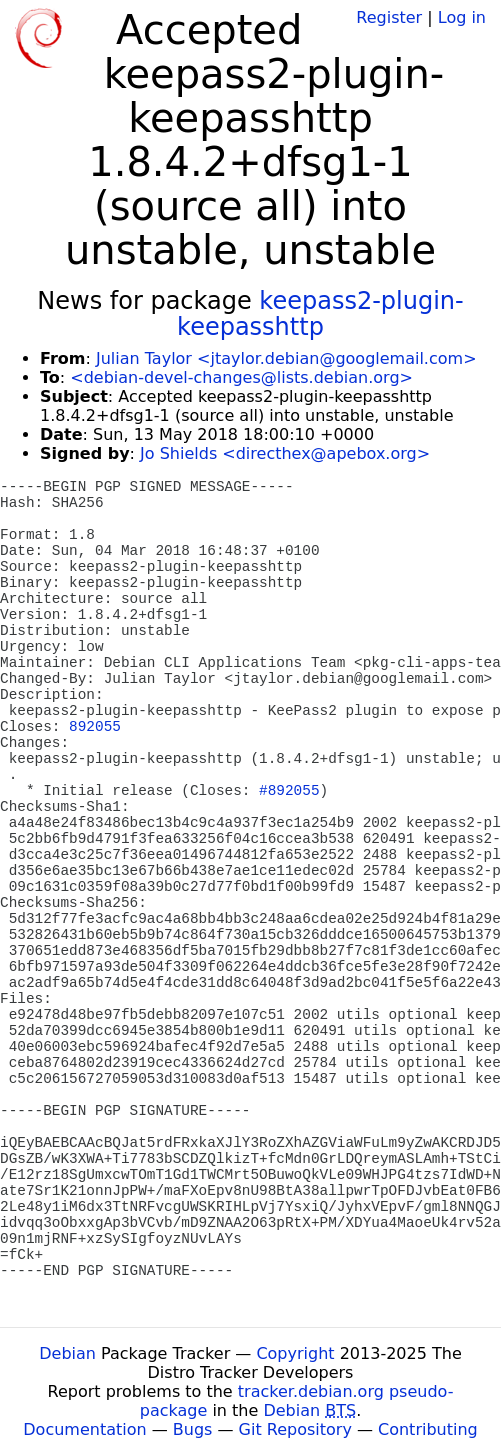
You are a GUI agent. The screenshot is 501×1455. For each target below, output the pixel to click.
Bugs (193, 1429)
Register (389, 17)
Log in (462, 17)
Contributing (428, 1429)
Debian (67, 1353)
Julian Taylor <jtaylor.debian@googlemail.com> (286, 358)
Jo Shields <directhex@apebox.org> (285, 453)
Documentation (84, 1429)
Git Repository (295, 1429)
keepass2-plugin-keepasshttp (320, 314)
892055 (95, 727)
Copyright (295, 1353)
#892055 (289, 791)
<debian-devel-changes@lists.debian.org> (241, 377)
